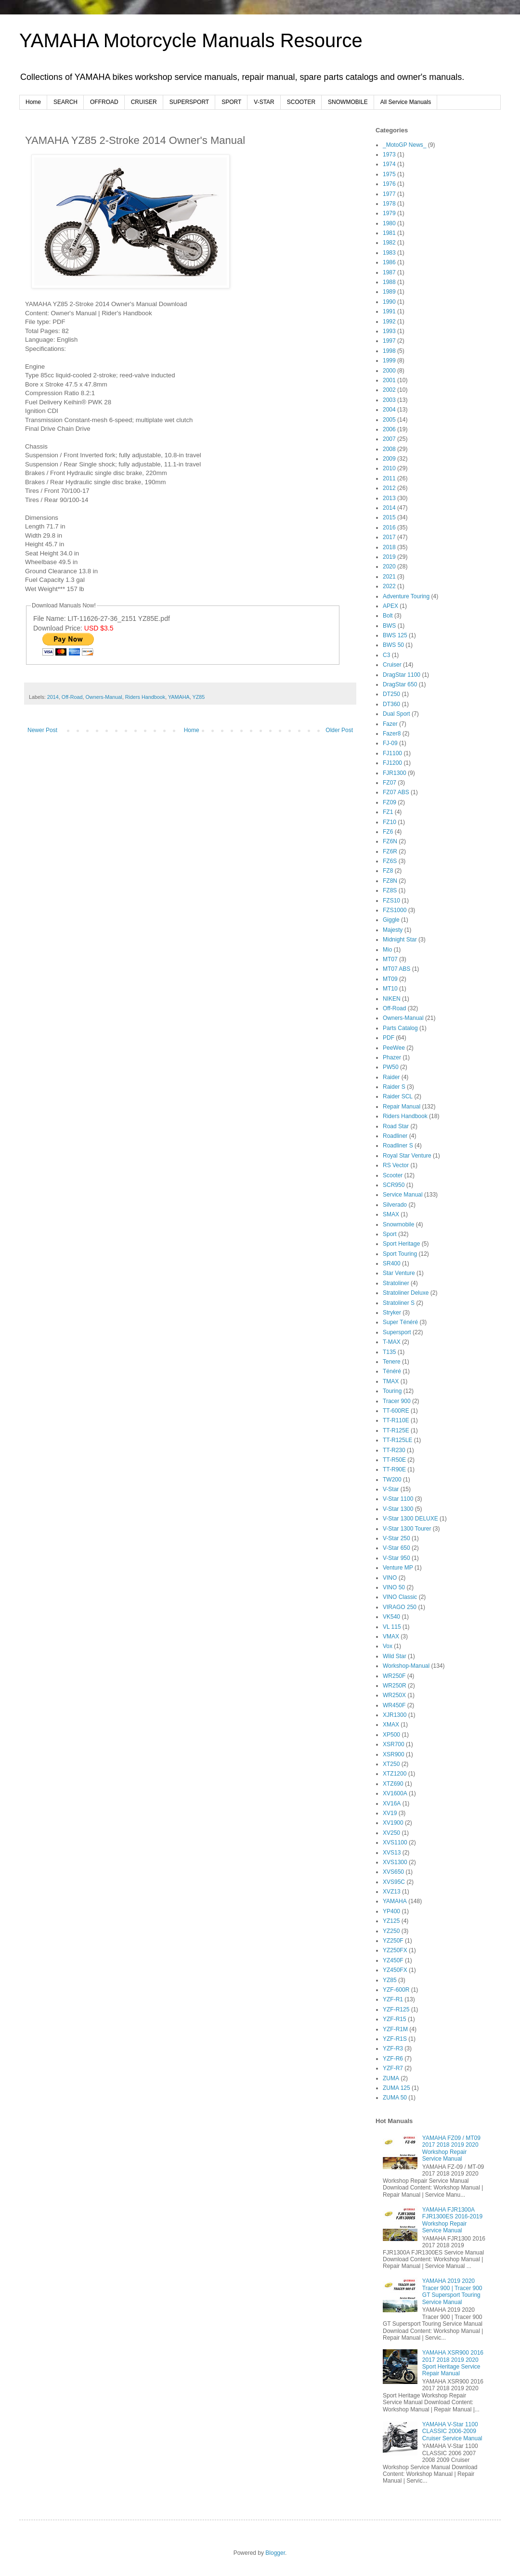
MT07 (390, 959)
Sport (390, 1234)
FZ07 (389, 782)
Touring (392, 1391)
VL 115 (392, 1626)
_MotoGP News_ (405, 145)
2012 (389, 488)
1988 (389, 282)
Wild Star (394, 1656)
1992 (389, 321)
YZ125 (391, 1921)
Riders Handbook (145, 697)
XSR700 (393, 1744)
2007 (389, 439)
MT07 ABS (396, 969)
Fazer (390, 724)
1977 (389, 194)
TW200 (392, 1479)
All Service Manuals (405, 102)
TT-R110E (396, 1420)
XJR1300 (394, 1715)
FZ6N (390, 841)
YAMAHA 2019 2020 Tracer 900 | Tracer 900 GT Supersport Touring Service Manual (452, 2291)
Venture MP (398, 1567)
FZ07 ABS (396, 792)
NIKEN (392, 998)
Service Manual (403, 1194)
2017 (389, 537)
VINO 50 (394, 1587)
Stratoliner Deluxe (406, 1292)
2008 (389, 449)
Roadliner (395, 1136)
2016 (389, 527)
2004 (389, 409)
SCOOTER (301, 102)
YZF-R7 (393, 2068)
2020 (389, 566)
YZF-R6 (393, 2058)
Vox (387, 1646)
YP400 (391, 1911)
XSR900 (393, 1754)
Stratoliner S (399, 1303)
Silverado (395, 1204)
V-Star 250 (396, 1538)
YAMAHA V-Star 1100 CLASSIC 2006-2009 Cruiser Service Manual (452, 2431)
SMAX (391, 1214)
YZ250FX (395, 1950)
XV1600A (395, 1793)
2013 (389, 498)
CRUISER (144, 102)
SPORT (231, 102)
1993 (389, 331)
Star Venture (399, 1273)
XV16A (392, 1803)
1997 (389, 340)
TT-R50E (394, 1459)
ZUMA (391, 2078)
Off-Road (72, 697)
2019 (389, 557)
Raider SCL (398, 1096)
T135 (389, 1352)
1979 (389, 213)
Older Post (339, 730)
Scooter (393, 1175)
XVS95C (394, 1882)
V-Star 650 (396, 1548)
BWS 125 (395, 635)
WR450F (394, 1705)
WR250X (394, 1695)
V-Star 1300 (398, 1509)
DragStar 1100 (401, 674)
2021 (389, 576)
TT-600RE (396, 1410)
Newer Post (42, 730)
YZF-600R (396, 1989)
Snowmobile (398, 1224)
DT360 (391, 704)
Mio (387, 949)
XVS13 (392, 1852)
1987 (389, 272)
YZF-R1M (395, 2029)
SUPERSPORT (189, 102)
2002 (389, 389)
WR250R (394, 1685)
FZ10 (389, 822)
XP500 (391, 1734)
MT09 (390, 979)
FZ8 (388, 870)
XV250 (391, 1832)
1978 (389, 203)
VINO (390, 1577)
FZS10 (391, 900)
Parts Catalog (400, 1028)
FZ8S (390, 890)
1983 (389, 252)
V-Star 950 (396, 1558)
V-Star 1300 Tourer (407, 1528)
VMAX (391, 1636)
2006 (389, 429)
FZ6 (388, 831)
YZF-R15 (394, 2019)
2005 (389, 419)
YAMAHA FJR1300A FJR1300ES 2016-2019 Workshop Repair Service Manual (452, 2220)
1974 (389, 164)
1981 (389, 233)
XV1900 (393, 1822)
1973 (389, 154)
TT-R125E (396, 1430)
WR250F (394, 1676)
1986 (389, 262)
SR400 (392, 1263)
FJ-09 (390, 743)
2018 (389, 547)
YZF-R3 (393, 2048)
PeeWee (394, 1047)
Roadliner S (398, 1145)
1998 (389, 351)
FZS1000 (394, 910)
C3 (386, 655)
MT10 (390, 988)
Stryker (392, 1312)
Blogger (275, 2553)
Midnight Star (400, 939)
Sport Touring (400, 1253)
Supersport (397, 1332)
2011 (389, 478)
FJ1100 (392, 753)
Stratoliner (396, 1283)
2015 (389, 517)
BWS (389, 625)
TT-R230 (394, 1450)
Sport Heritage (401, 1243)
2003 (389, 400)
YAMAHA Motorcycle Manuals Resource (191, 40)
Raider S (394, 1086)
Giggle (391, 919)
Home (33, 102)
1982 (389, 242)
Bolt (388, 615)
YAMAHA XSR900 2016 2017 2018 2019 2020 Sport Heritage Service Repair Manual (452, 2363)
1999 (389, 360)
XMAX (391, 1724)
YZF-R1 (393, 1999)
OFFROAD (104, 102)
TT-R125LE (397, 1440)
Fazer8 (392, 733)
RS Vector (396, 1165)
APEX (390, 606)
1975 (389, 174)
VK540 (391, 1616)
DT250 (391, 694)
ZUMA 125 (396, 2088)
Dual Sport (396, 713)
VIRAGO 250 (399, 1607)
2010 (389, 468)
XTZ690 (393, 1783)
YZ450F (393, 1960)
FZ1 (388, 812)
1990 (389, 301)
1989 (389, 291)
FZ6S (390, 861)
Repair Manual (401, 1106)
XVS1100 (395, 1842)
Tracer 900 (397, 1401)
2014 (53, 697)
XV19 (390, 1813)
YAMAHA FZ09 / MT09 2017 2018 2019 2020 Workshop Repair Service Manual (451, 2148)
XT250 (391, 1764)
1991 (389, 311)
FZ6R (390, 851)
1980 (389, 223)
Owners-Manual (103, 697)
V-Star (391, 1489)
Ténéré (392, 1371)
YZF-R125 (396, 2009)
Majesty (393, 930)
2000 (389, 370)
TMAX (391, 1381)
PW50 (391, 1067)
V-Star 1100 (398, 1498)
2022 (389, 586)
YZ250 (391, 1931)
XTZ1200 (394, 1773)
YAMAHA (179, 697)
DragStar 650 (400, 684)
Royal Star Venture (407, 1155)
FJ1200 (392, 763)
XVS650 (393, 1871)
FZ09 (389, 802)
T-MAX (392, 1342)
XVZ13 (392, 1891)
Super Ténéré (400, 1322)
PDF (388, 1037)
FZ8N (390, 880)
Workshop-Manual (406, 1665)
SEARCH (65, 102)
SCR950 (393, 1185)
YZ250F (393, 1940)
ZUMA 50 (395, 2097)
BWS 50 (393, 645)
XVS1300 (395, 1862)
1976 (389, 183)
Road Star (396, 1126)
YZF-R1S (395, 2038)
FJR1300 (394, 773)
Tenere (392, 1361)
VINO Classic (400, 1597)
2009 (389, 458)
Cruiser (392, 664)
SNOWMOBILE (348, 102)
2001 (389, 380)
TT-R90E (394, 1469)
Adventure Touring (406, 596)
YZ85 (199, 697)
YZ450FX (395, 1970)
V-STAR (264, 102)
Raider (391, 1077)
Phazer (392, 1057)
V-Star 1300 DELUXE (410, 1518)
